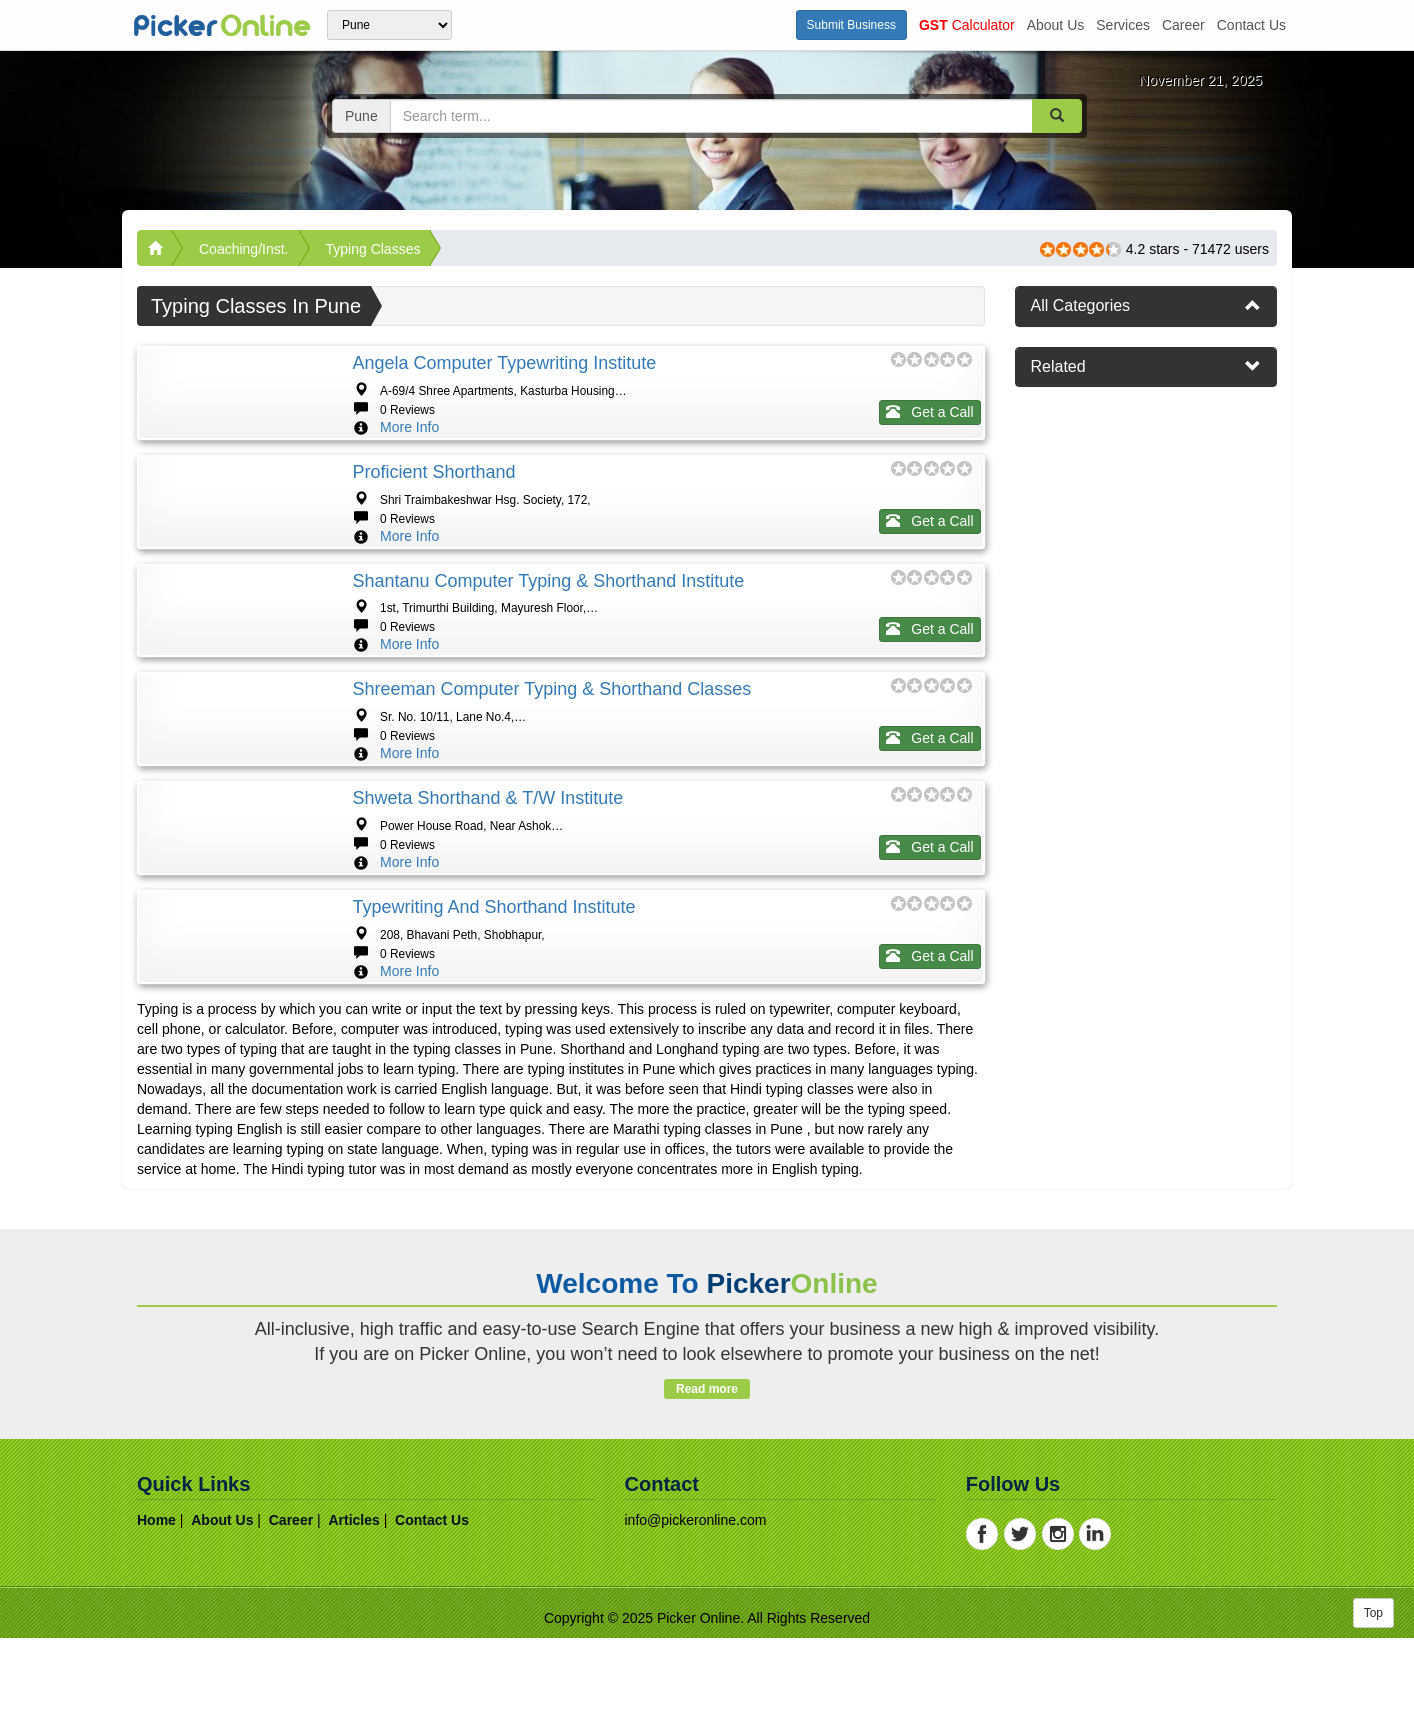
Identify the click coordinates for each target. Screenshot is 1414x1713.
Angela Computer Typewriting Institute (504, 363)
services (1123, 25)
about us (1056, 25)
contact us (1251, 25)
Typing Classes (373, 249)
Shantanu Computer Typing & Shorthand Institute (548, 701)
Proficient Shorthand (433, 532)
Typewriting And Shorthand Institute (493, 1208)
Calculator (967, 25)
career (1183, 25)
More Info (409, 427)
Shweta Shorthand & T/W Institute (487, 1039)
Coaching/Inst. (244, 249)
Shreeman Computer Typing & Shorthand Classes (551, 870)
